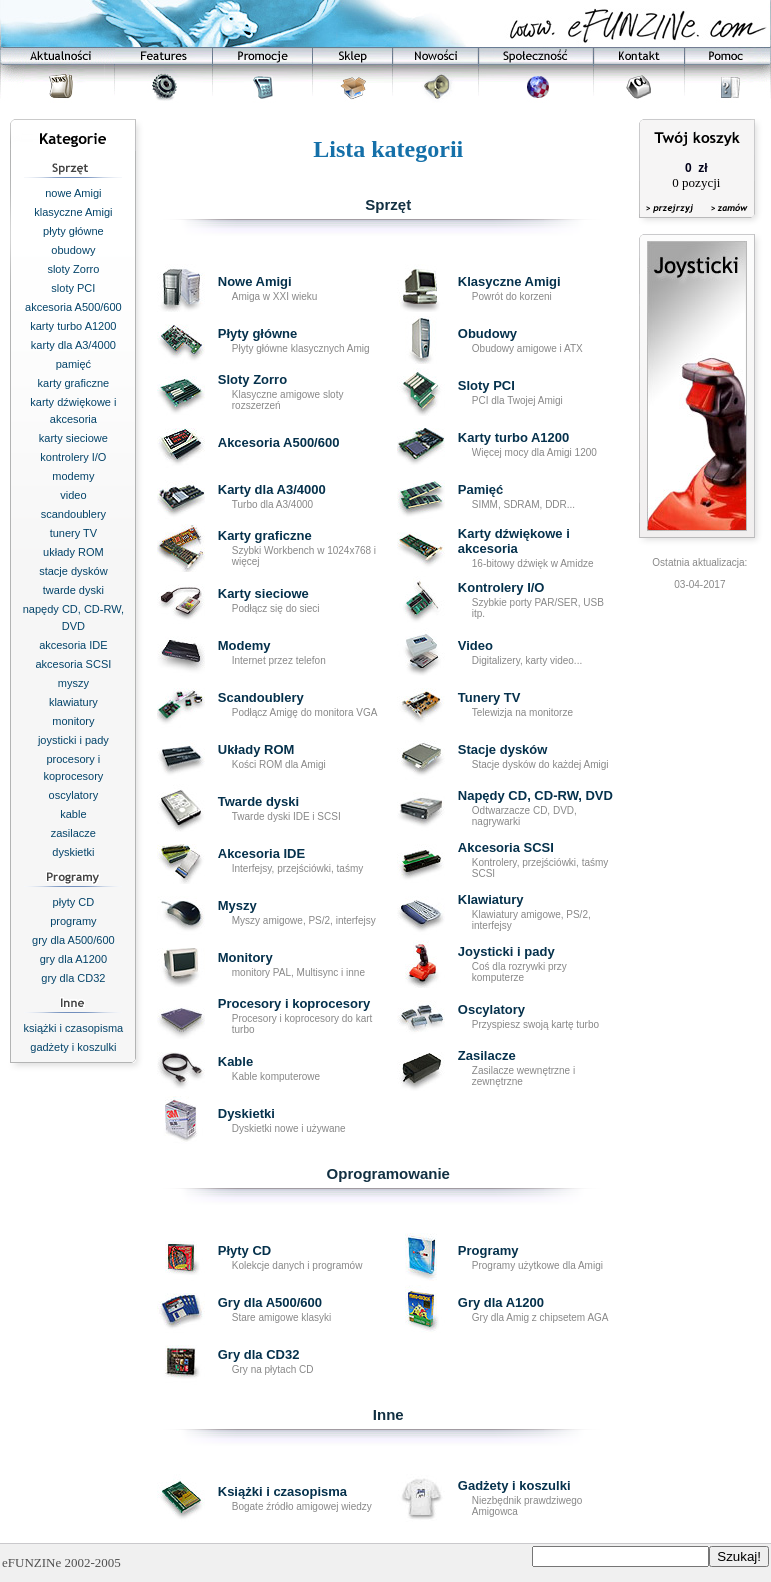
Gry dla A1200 (501, 1302)
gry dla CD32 (73, 978)
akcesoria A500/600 (73, 307)
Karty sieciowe (263, 593)
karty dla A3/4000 (73, 345)
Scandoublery (261, 697)
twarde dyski (73, 590)
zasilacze (73, 833)
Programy (488, 1250)
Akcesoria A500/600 (279, 442)
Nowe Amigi (255, 281)
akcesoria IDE (73, 645)
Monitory (245, 957)
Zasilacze (487, 1055)
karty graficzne (74, 383)
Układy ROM (256, 749)
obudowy (73, 250)
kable (73, 814)
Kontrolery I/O (501, 587)
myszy (73, 683)
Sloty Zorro (252, 379)
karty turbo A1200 (73, 326)
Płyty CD (244, 1250)
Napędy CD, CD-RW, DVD (535, 795)
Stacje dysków (503, 749)
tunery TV (74, 533)
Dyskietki (246, 1113)
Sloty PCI (486, 385)
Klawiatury (491, 899)
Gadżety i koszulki (514, 1485)
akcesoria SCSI (73, 664)
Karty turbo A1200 (514, 437)
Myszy (237, 905)
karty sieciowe (73, 438)
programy (73, 921)
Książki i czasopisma (282, 1491)
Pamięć (481, 489)
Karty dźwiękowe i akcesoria (514, 541)
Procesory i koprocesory (294, 1003)
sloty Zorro (73, 269)
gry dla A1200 (73, 959)
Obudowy (487, 333)
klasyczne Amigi (73, 212)
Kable (235, 1061)
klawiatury (73, 702)
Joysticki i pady (506, 951)
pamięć (73, 364)
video (73, 495)
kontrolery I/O (73, 457)
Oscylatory (491, 1009)
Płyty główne (257, 333)
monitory (73, 721)
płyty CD (74, 902)
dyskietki (73, 852)
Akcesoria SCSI (506, 847)
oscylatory (74, 795)
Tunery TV (489, 697)
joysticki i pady (73, 740)
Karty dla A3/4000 (272, 489)
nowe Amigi (73, 193)
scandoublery (73, 514)
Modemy (244, 645)
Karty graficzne (265, 535)
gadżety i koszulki (73, 1047)
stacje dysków (73, 571)
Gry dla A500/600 (270, 1302)
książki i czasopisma (74, 1028)
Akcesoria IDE (261, 853)
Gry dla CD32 (259, 1354)
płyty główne (73, 231)
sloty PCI (73, 288)
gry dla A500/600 (73, 940)
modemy (73, 476)
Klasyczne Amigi (509, 281)
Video (475, 645)
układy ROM (73, 552)
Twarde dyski (258, 801)
